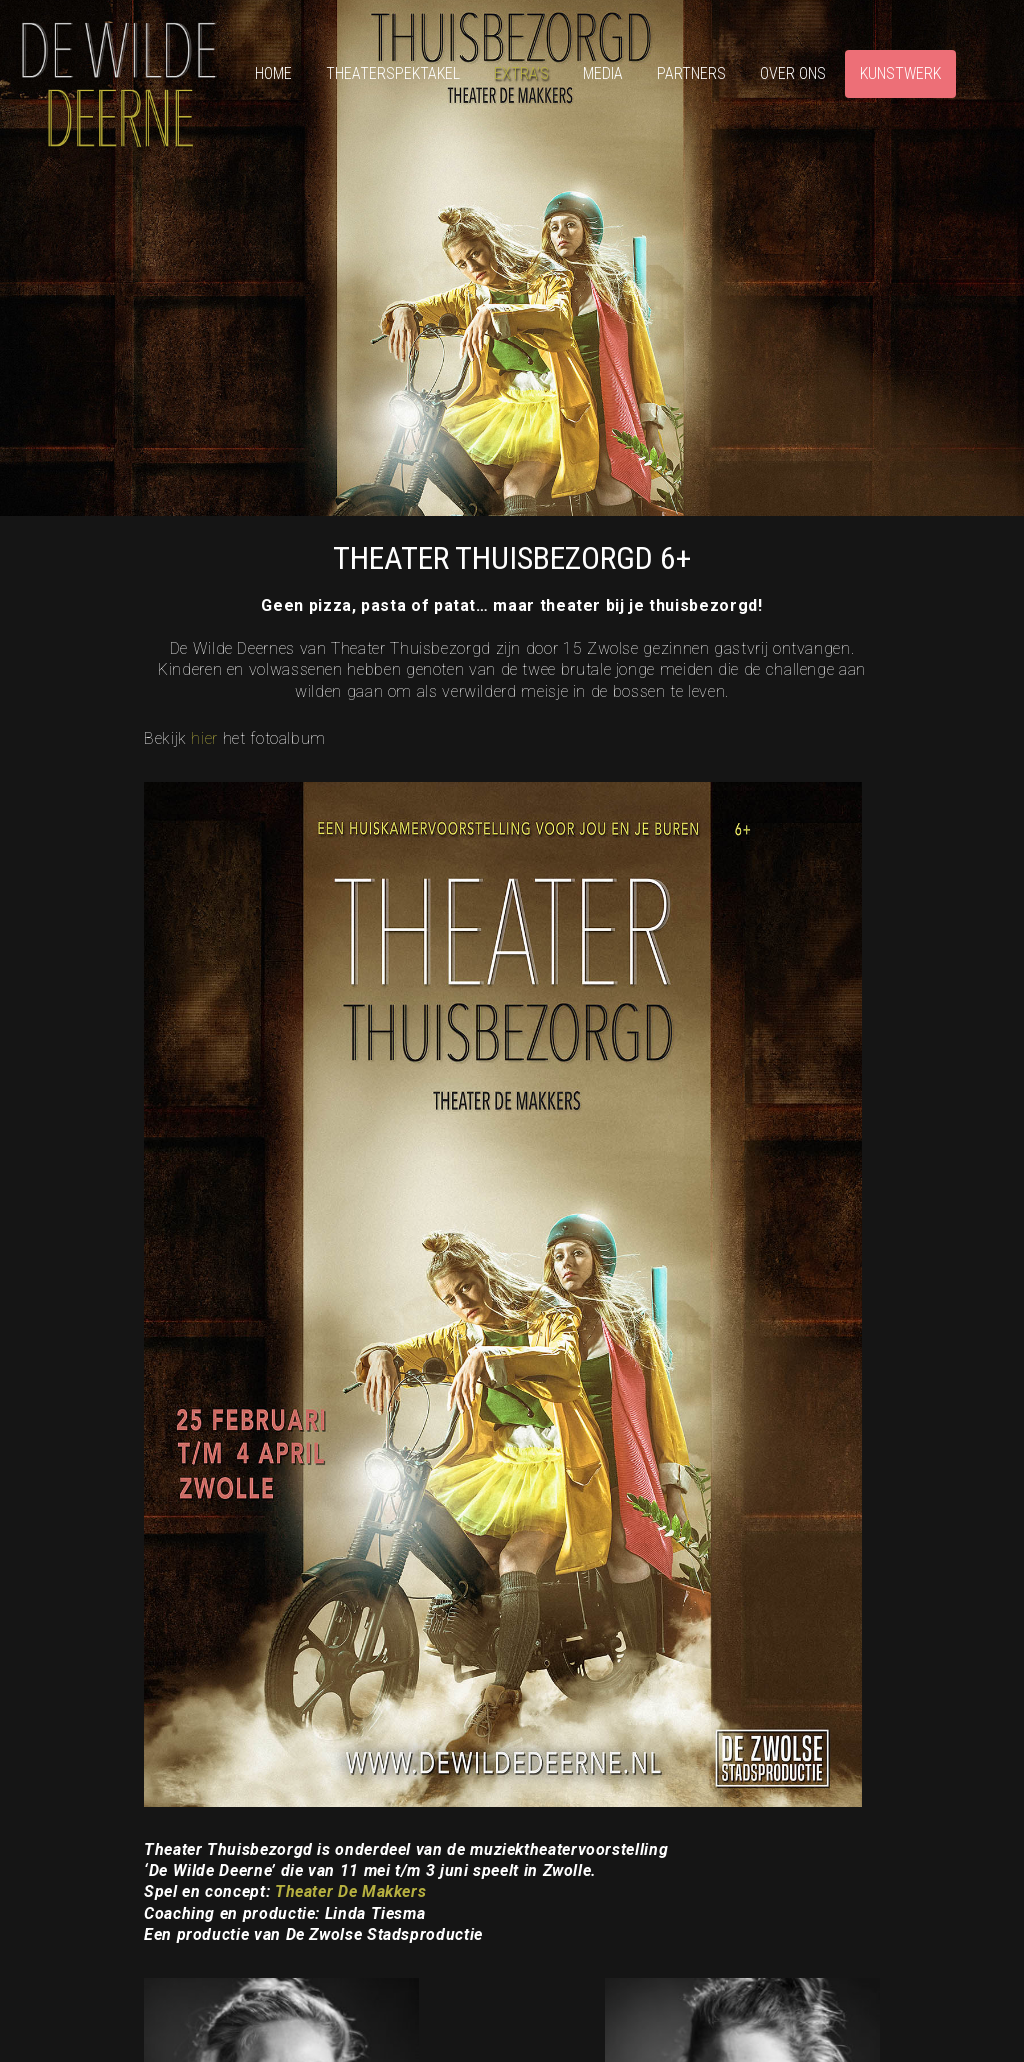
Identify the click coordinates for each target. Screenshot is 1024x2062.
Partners (691, 73)
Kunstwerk (900, 73)
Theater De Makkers (351, 1891)
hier (204, 738)
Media (603, 73)
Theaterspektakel (393, 73)
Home (273, 73)
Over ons (793, 73)
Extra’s (521, 73)
